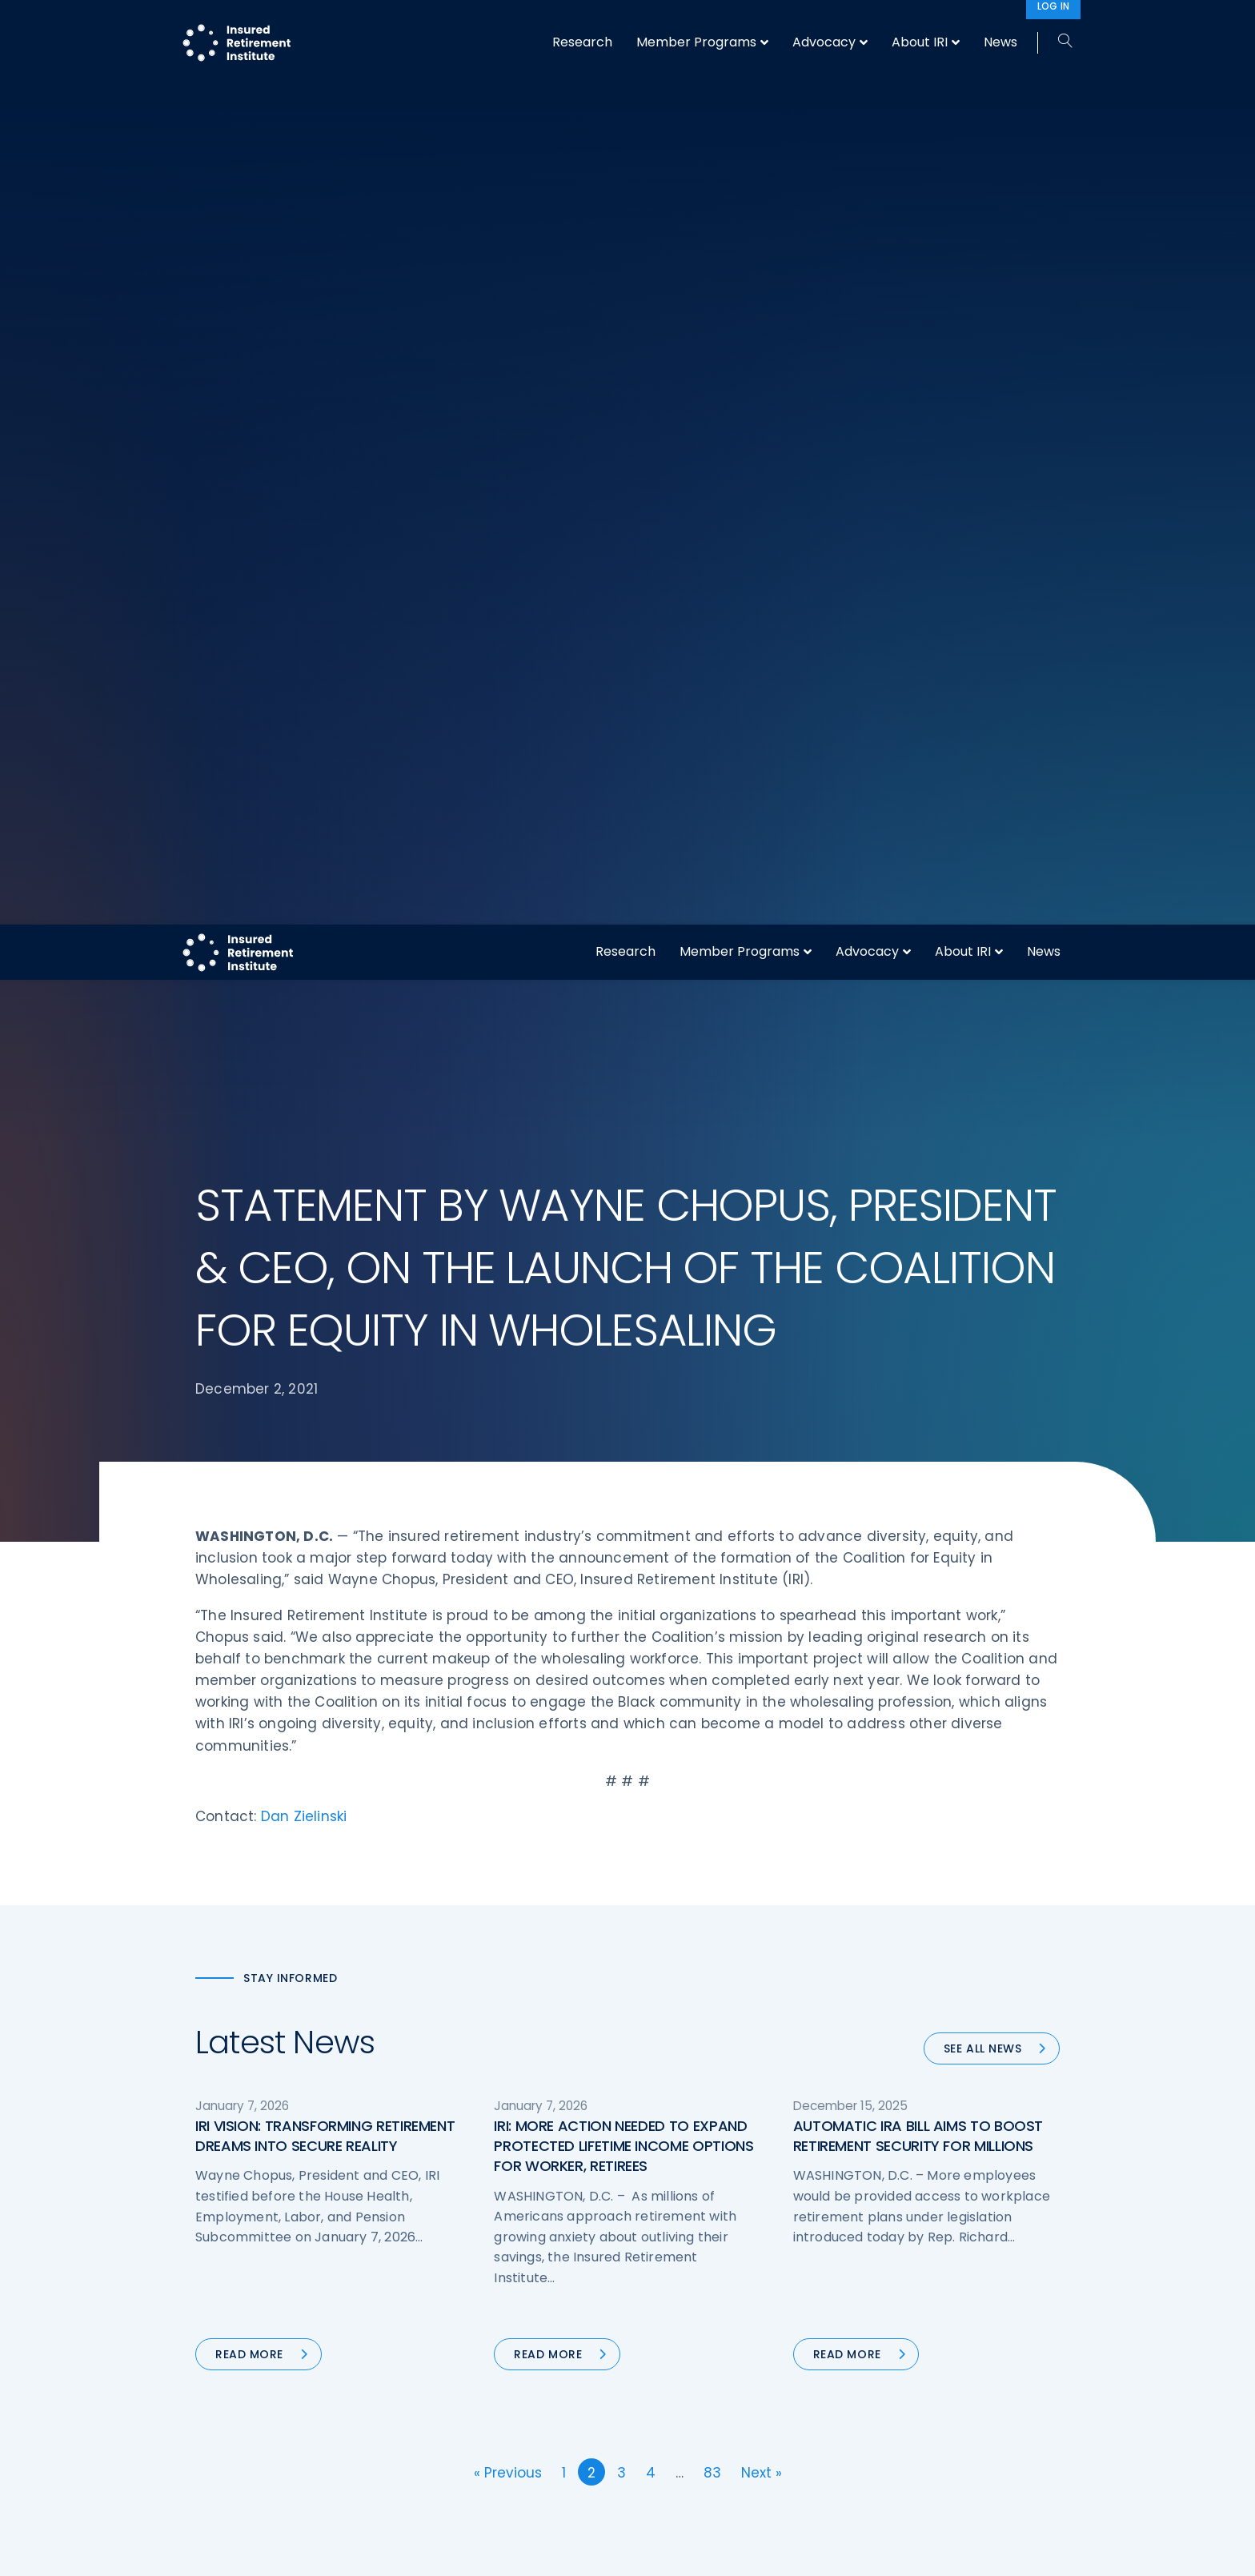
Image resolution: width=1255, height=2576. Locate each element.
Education (447, 2400)
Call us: (216, 2409)
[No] (1235, 2551)
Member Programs (740, 27)
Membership (678, 2400)
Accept (800, 2551)
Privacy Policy (905, 2370)
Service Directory (691, 2430)
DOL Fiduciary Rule (694, 2250)
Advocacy (867, 27)
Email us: (221, 2436)
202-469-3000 (324, 2409)
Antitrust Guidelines (922, 2430)
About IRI (963, 27)
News (1044, 27)
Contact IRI (898, 2310)
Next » (761, 1525)
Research (625, 27)
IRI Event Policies (912, 2341)
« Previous (508, 1525)
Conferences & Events (482, 2341)
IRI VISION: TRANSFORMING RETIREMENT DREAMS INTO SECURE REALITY (325, 1189)
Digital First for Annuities (710, 2281)
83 (712, 1525)
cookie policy (736, 2551)
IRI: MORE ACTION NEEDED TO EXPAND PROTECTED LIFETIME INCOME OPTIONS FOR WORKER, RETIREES (623, 1199)
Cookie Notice (906, 2400)
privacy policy (652, 2551)
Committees (680, 2370)
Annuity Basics (684, 2310)
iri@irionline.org (330, 2436)
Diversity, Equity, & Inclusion (495, 2310)
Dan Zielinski (304, 869)
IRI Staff (889, 2281)
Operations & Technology (491, 2281)
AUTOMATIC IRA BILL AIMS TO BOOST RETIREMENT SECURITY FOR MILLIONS (918, 1189)
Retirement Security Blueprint (726, 2341)
